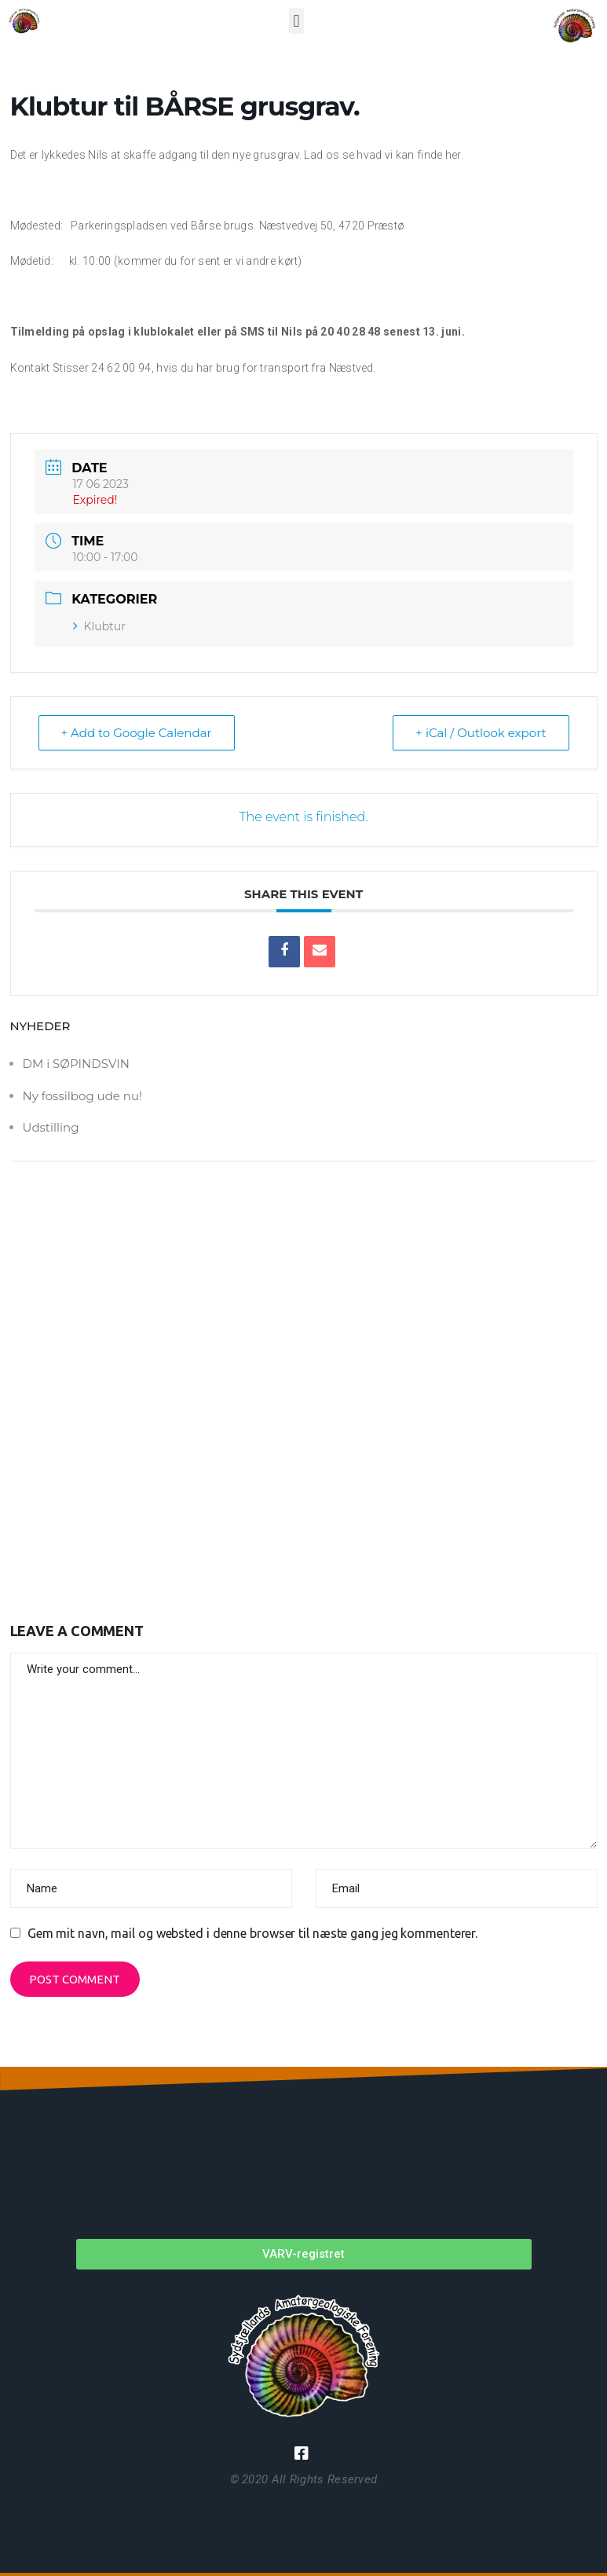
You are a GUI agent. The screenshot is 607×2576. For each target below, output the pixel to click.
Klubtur (99, 626)
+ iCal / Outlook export (480, 732)
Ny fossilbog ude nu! (82, 1095)
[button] (296, 21)
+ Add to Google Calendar (136, 732)
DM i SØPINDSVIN (76, 1063)
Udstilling (51, 1127)
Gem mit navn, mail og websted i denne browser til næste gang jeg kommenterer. (252, 1933)
